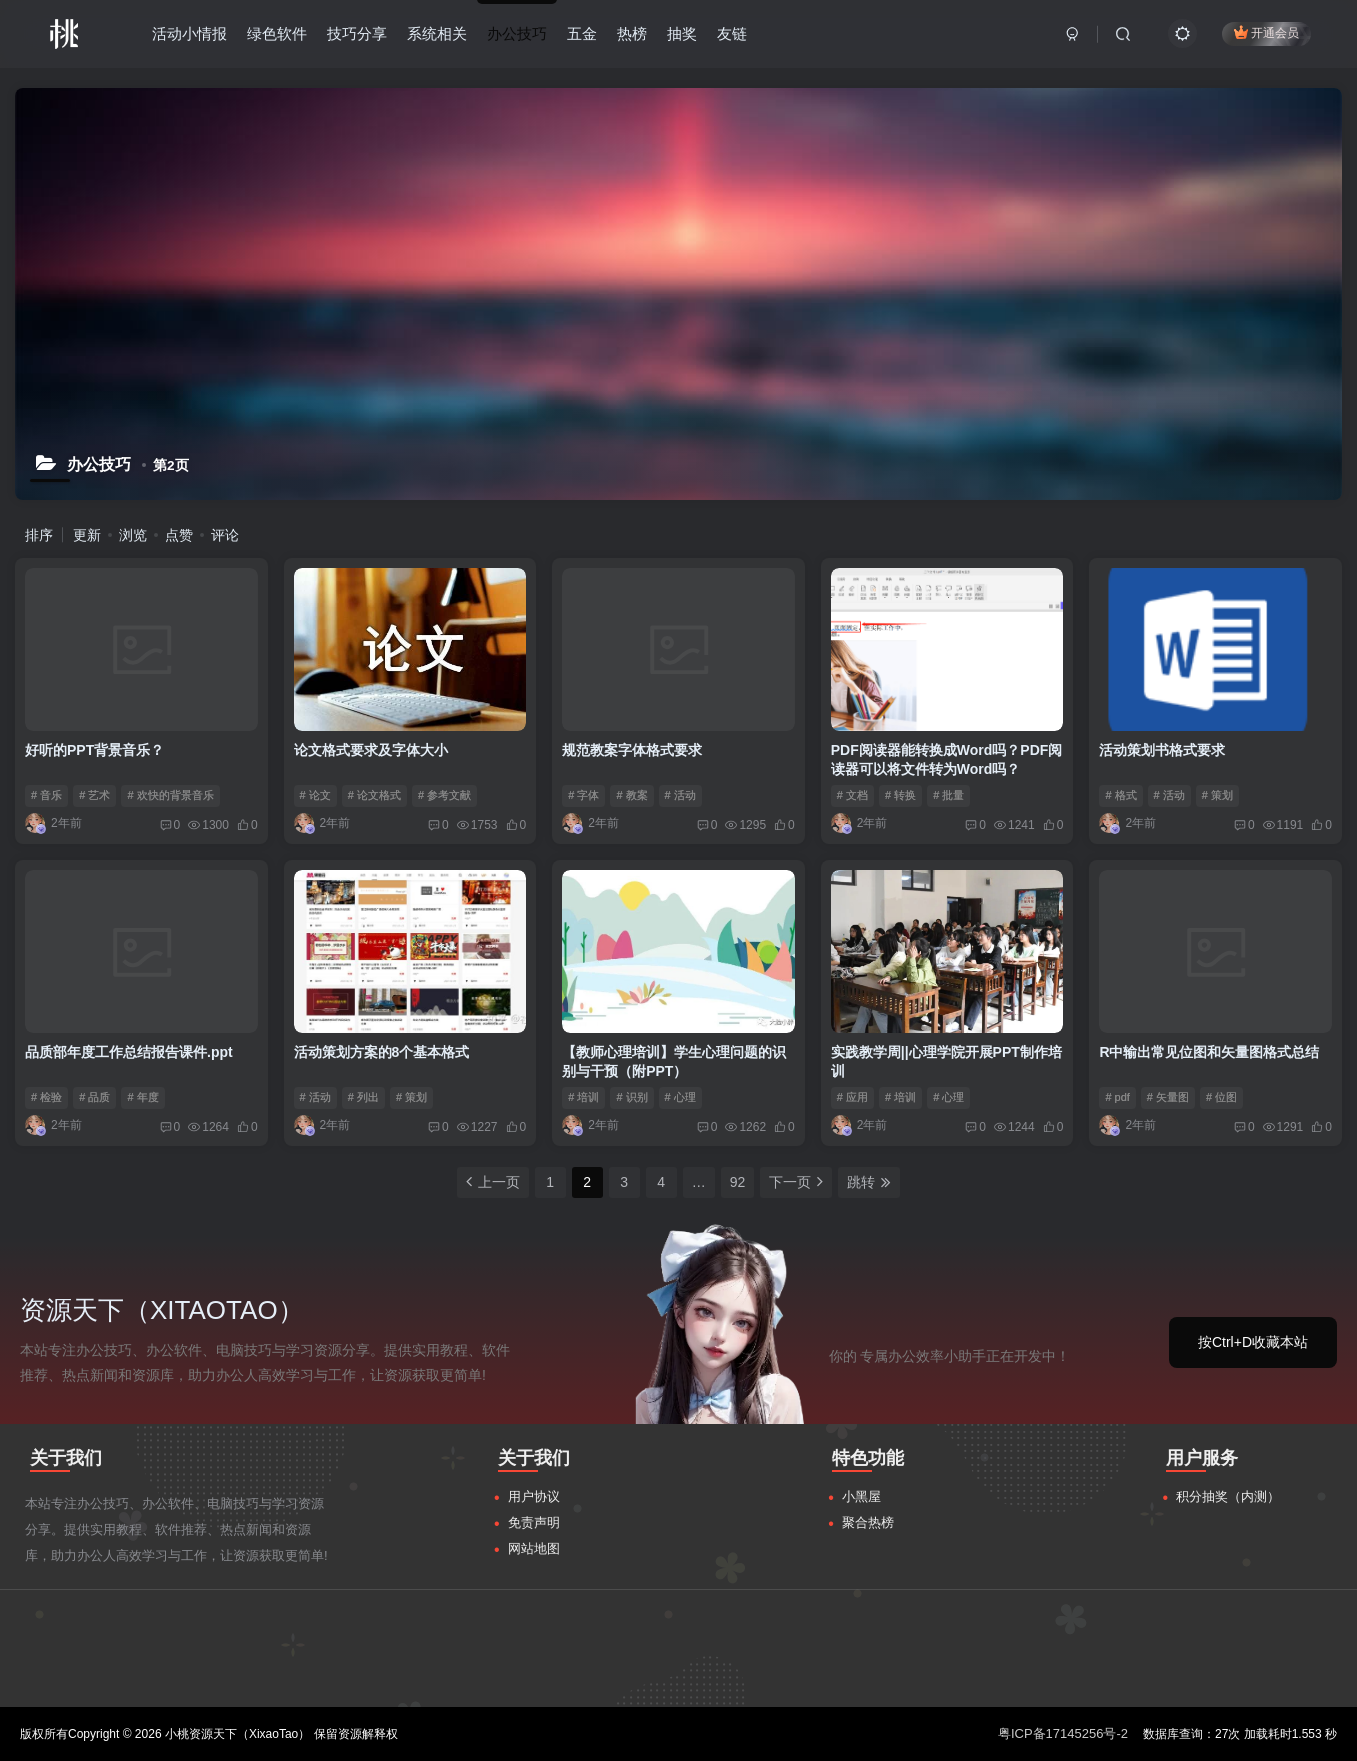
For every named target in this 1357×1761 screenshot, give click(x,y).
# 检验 (46, 1097)
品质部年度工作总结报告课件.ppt (129, 1052)
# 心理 (680, 1097)
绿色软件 (277, 33)
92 (738, 1182)
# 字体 (583, 795)
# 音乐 (46, 795)
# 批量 (948, 795)
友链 (732, 33)
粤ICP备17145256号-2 (1063, 1733)
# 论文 (315, 795)
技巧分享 (357, 33)
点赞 (179, 535)
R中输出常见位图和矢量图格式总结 (1209, 1052)
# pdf (1117, 1097)
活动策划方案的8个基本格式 (382, 1052)
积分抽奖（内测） (1228, 1496)
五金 (582, 33)
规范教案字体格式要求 (632, 750)
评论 (225, 535)
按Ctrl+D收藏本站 (1253, 1342)
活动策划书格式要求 (1162, 750)
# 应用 (852, 1097)
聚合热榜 (868, 1522)
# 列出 (363, 1097)
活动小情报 (189, 33)
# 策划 (1217, 795)
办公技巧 (517, 33)
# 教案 (631, 795)
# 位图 (1221, 1097)
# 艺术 (94, 795)
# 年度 (142, 1097)
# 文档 (852, 795)
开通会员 (1266, 32)
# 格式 (1120, 795)
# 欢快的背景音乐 (170, 795)
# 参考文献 (444, 795)
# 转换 (900, 795)
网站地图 (534, 1548)
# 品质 (94, 1097)
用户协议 (534, 1496)
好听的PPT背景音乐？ (94, 750)
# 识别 (631, 1097)
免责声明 (534, 1522)
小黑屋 (861, 1496)
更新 (87, 535)
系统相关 (437, 33)
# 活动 (680, 795)
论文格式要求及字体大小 (371, 750)
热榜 (632, 33)
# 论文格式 (374, 795)
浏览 (133, 535)
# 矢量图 (1168, 1097)
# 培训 (583, 1097)
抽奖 (682, 33)
